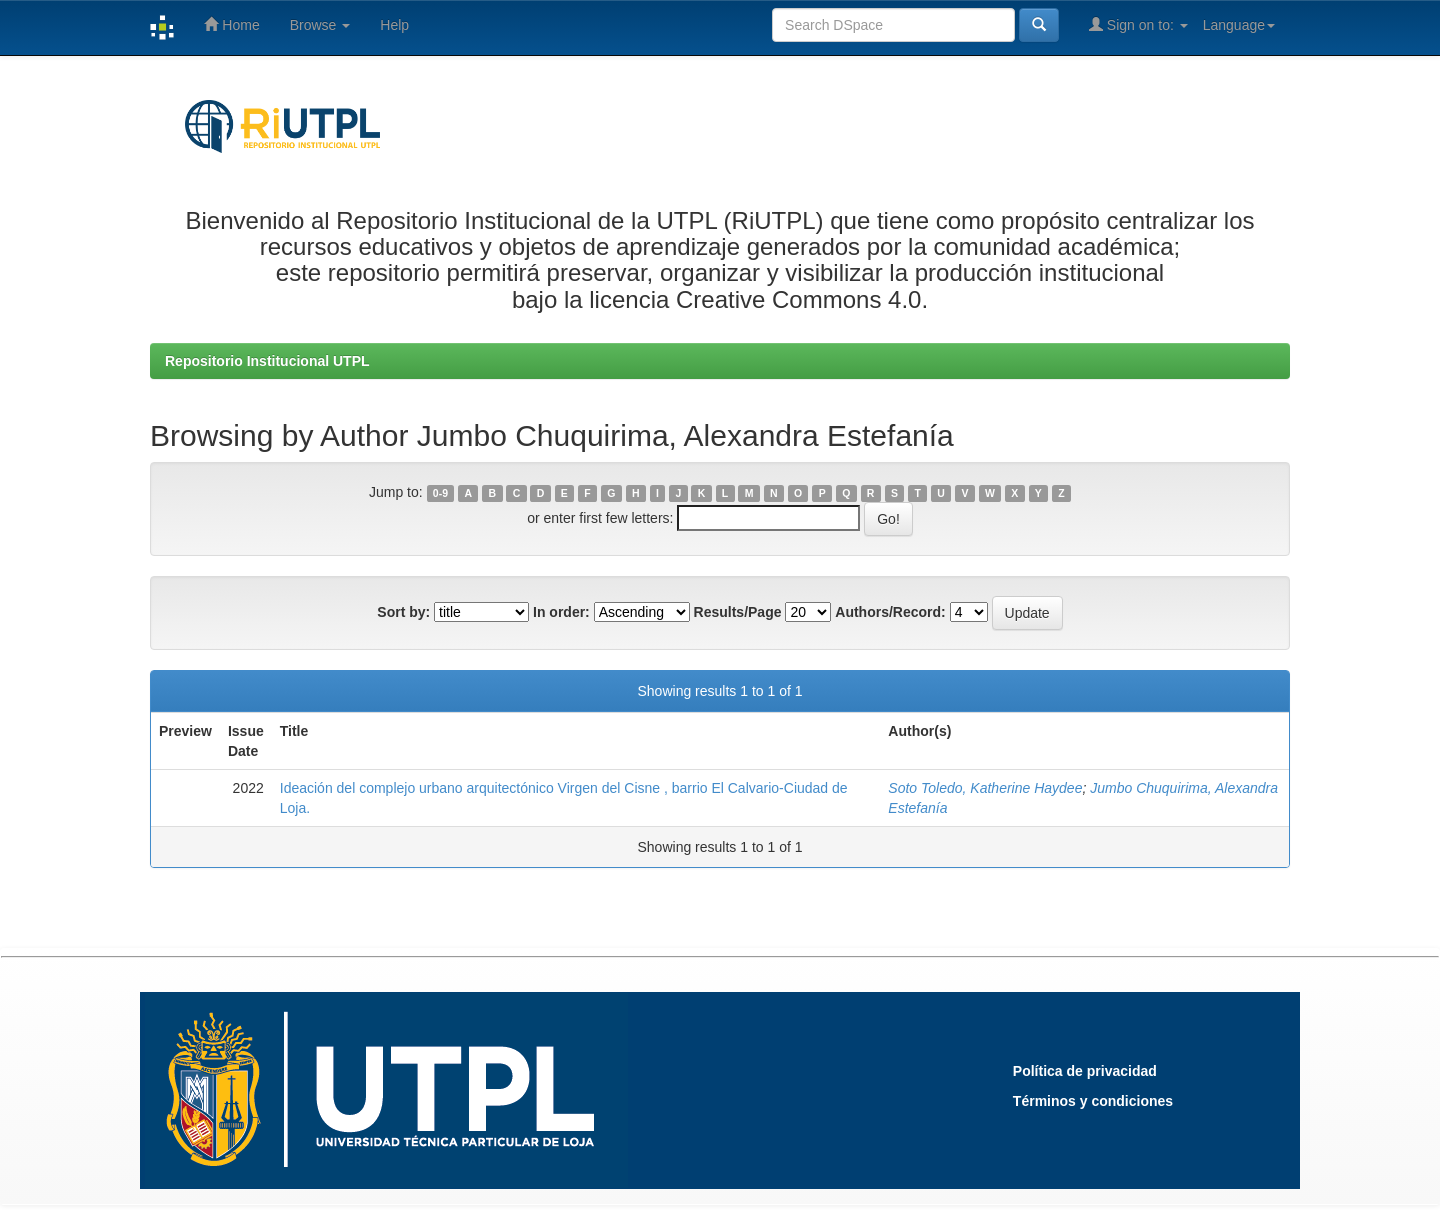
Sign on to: (1138, 24)
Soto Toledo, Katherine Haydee (985, 788)
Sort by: (403, 612)
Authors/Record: (890, 612)
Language (1239, 25)
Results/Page (738, 612)
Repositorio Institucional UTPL (267, 361)
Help (394, 25)
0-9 (440, 493)
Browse (320, 25)
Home (231, 24)
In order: (561, 612)
